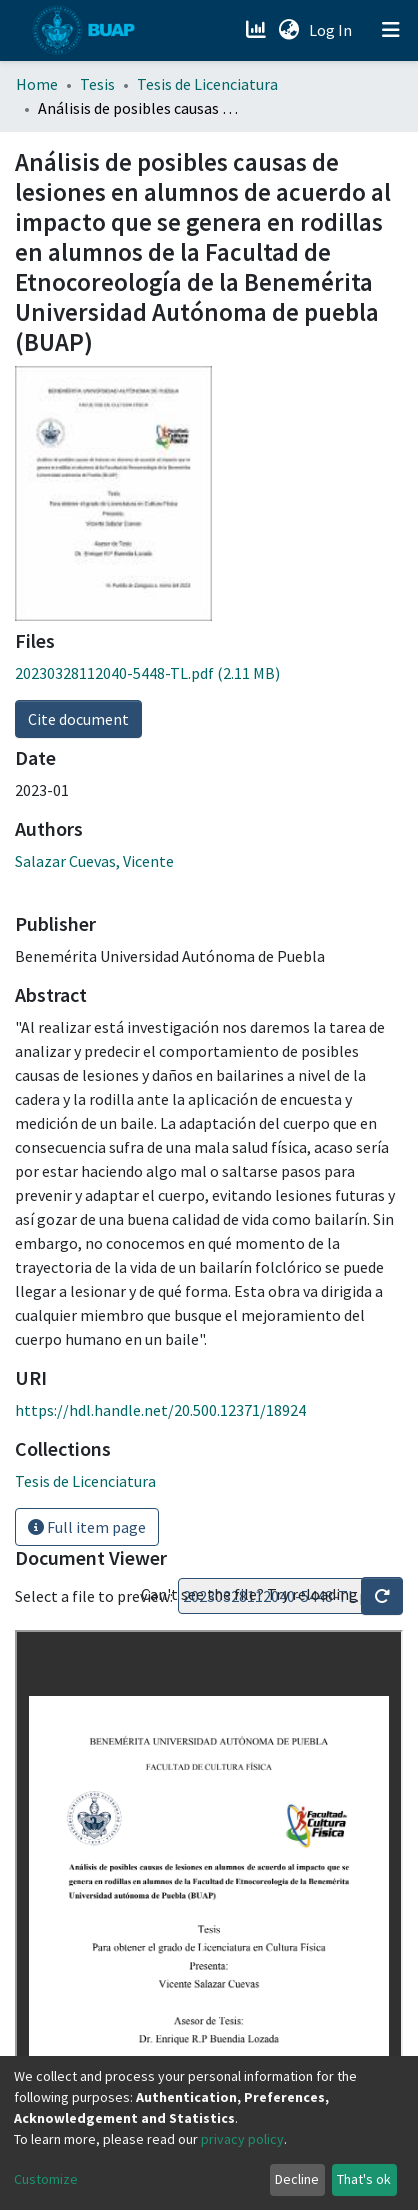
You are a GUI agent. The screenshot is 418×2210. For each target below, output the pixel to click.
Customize (46, 2179)
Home (37, 84)
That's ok (364, 2179)
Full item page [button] (87, 1527)
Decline (297, 2179)
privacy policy (242, 2139)
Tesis (97, 84)
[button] (288, 30)
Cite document (78, 719)
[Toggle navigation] (391, 30)
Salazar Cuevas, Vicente (94, 861)
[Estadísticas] (257, 30)
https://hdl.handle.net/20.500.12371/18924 (160, 1410)
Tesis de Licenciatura (207, 84)
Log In (332, 30)
